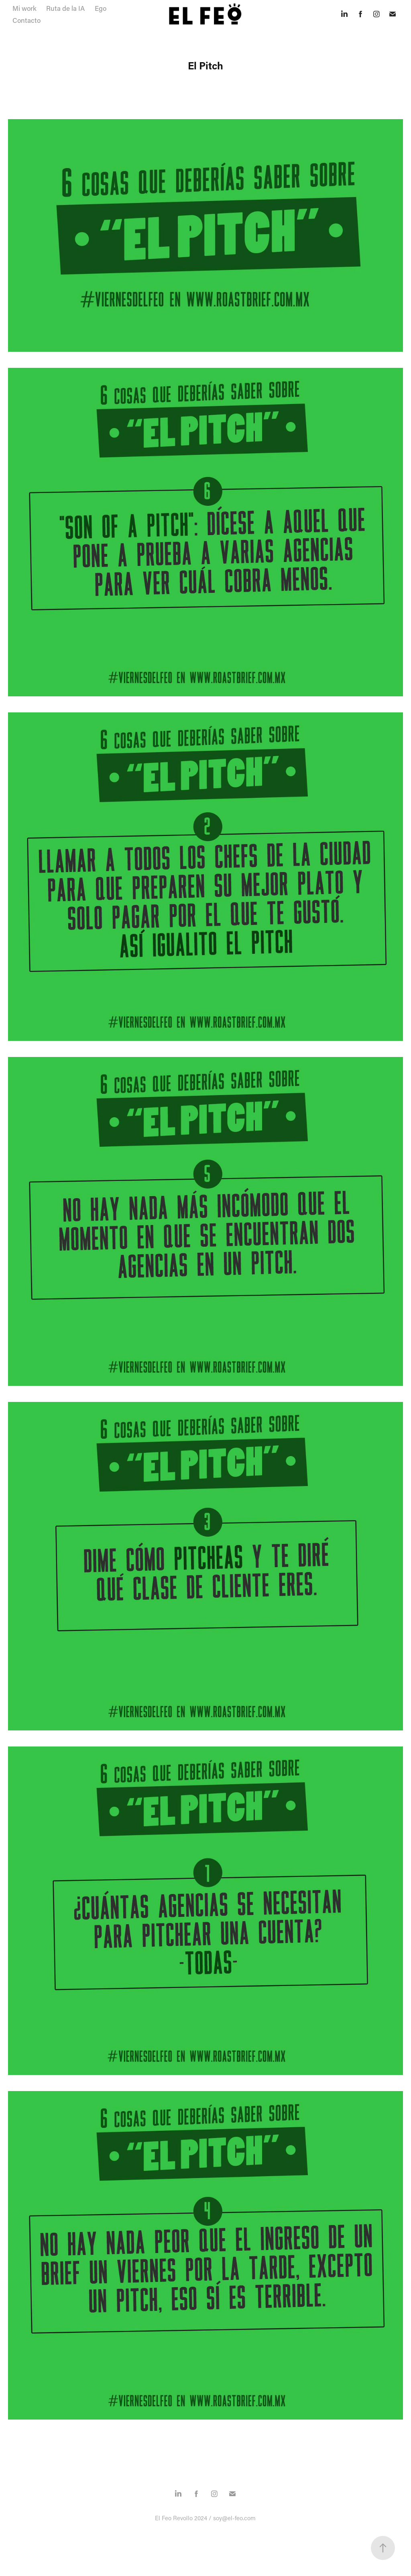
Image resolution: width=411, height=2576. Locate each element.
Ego (100, 8)
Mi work (24, 8)
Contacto (26, 20)
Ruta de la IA (65, 8)
